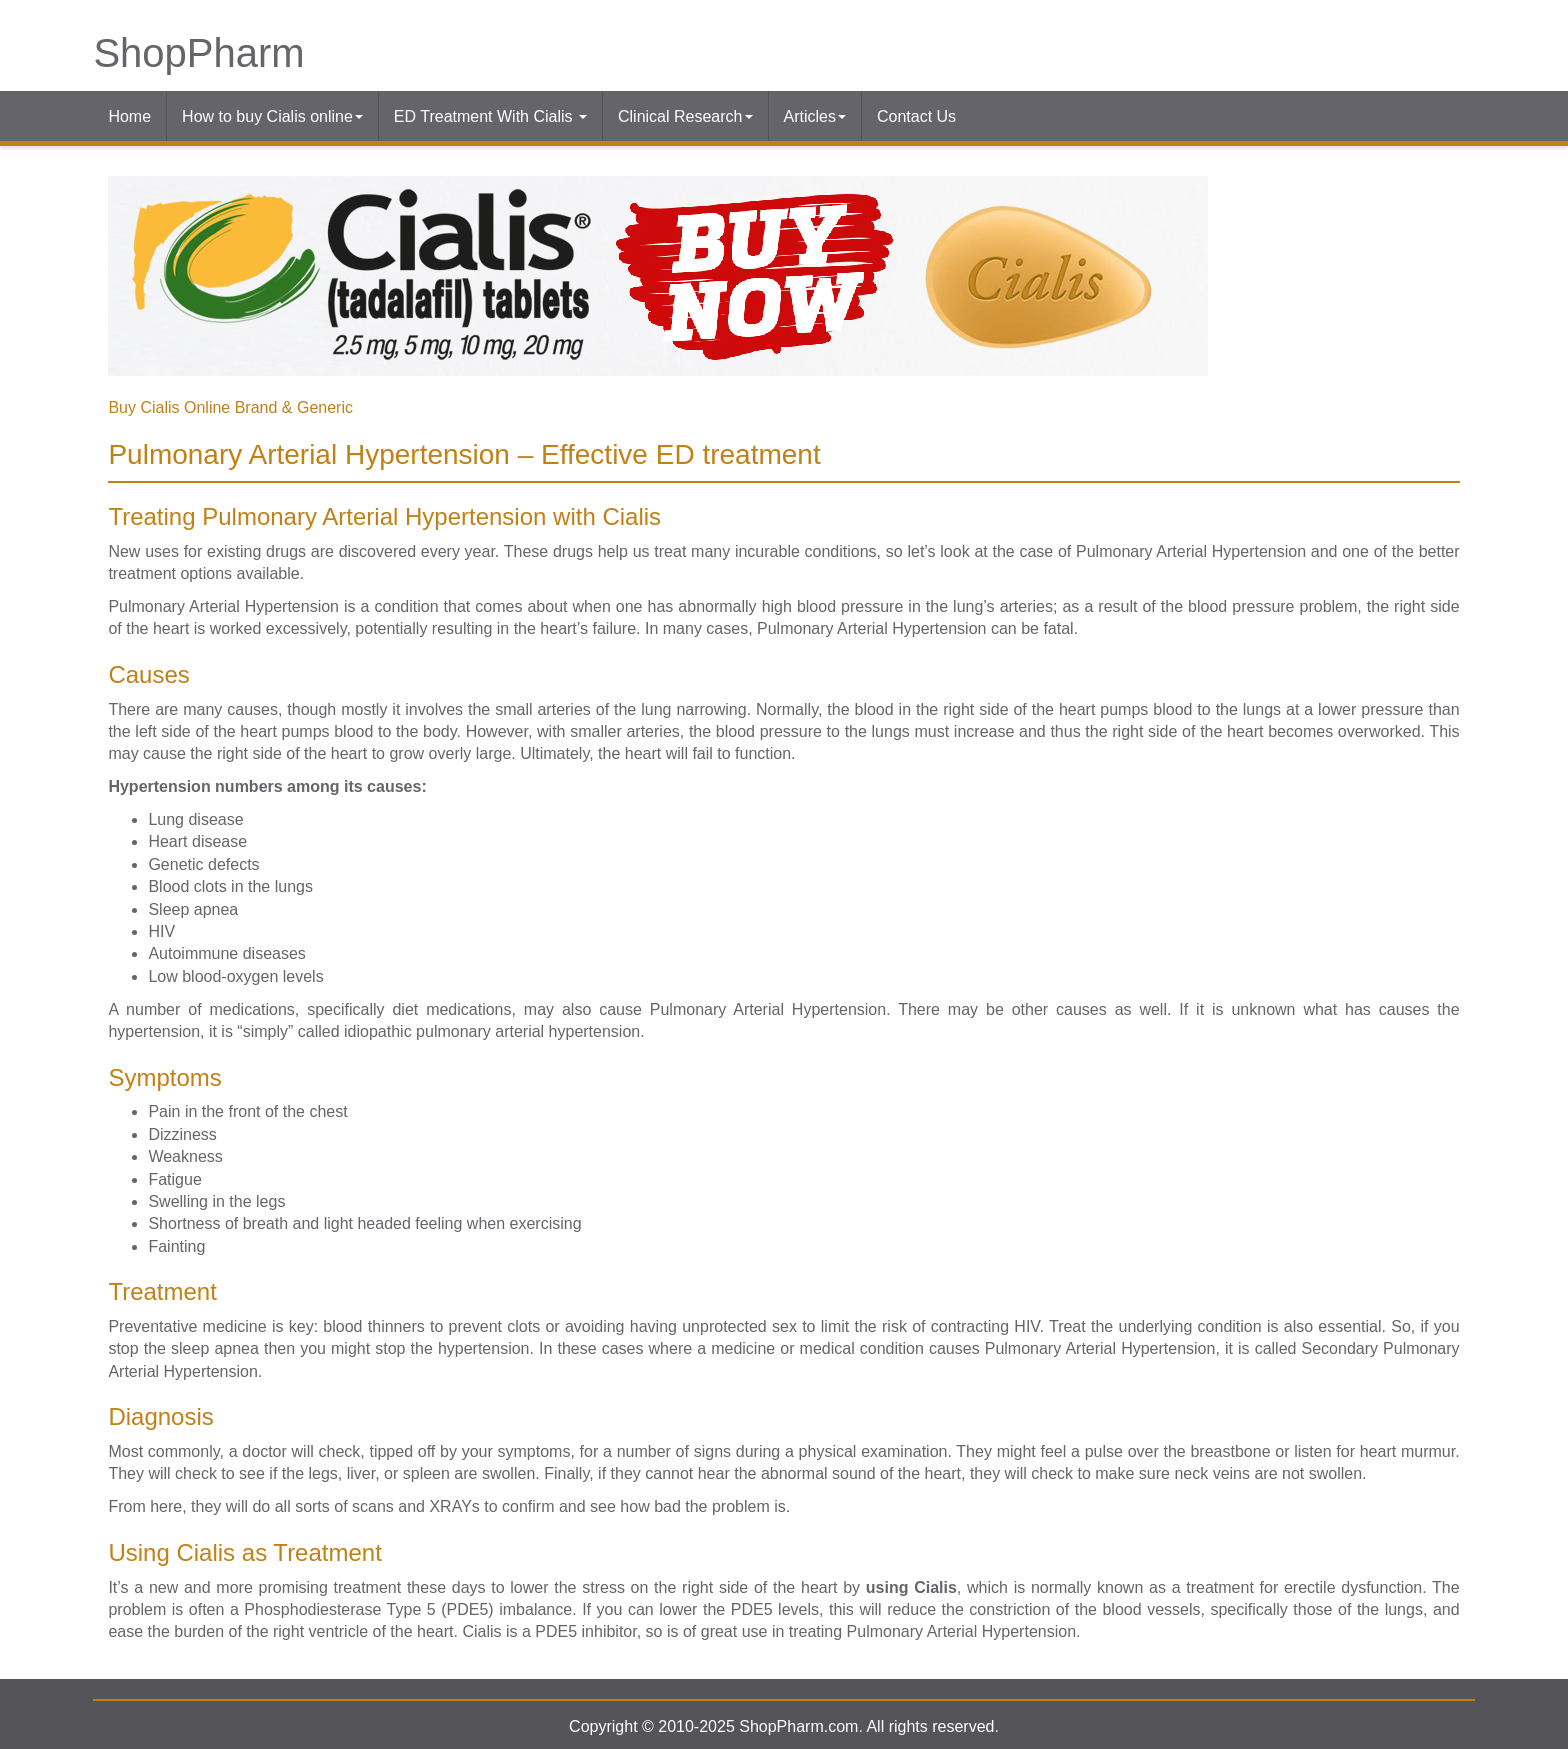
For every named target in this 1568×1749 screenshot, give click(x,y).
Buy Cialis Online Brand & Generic (230, 407)
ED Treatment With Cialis (490, 116)
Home (129, 116)
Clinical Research (685, 116)
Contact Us (916, 116)
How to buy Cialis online (272, 116)
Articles (815, 116)
